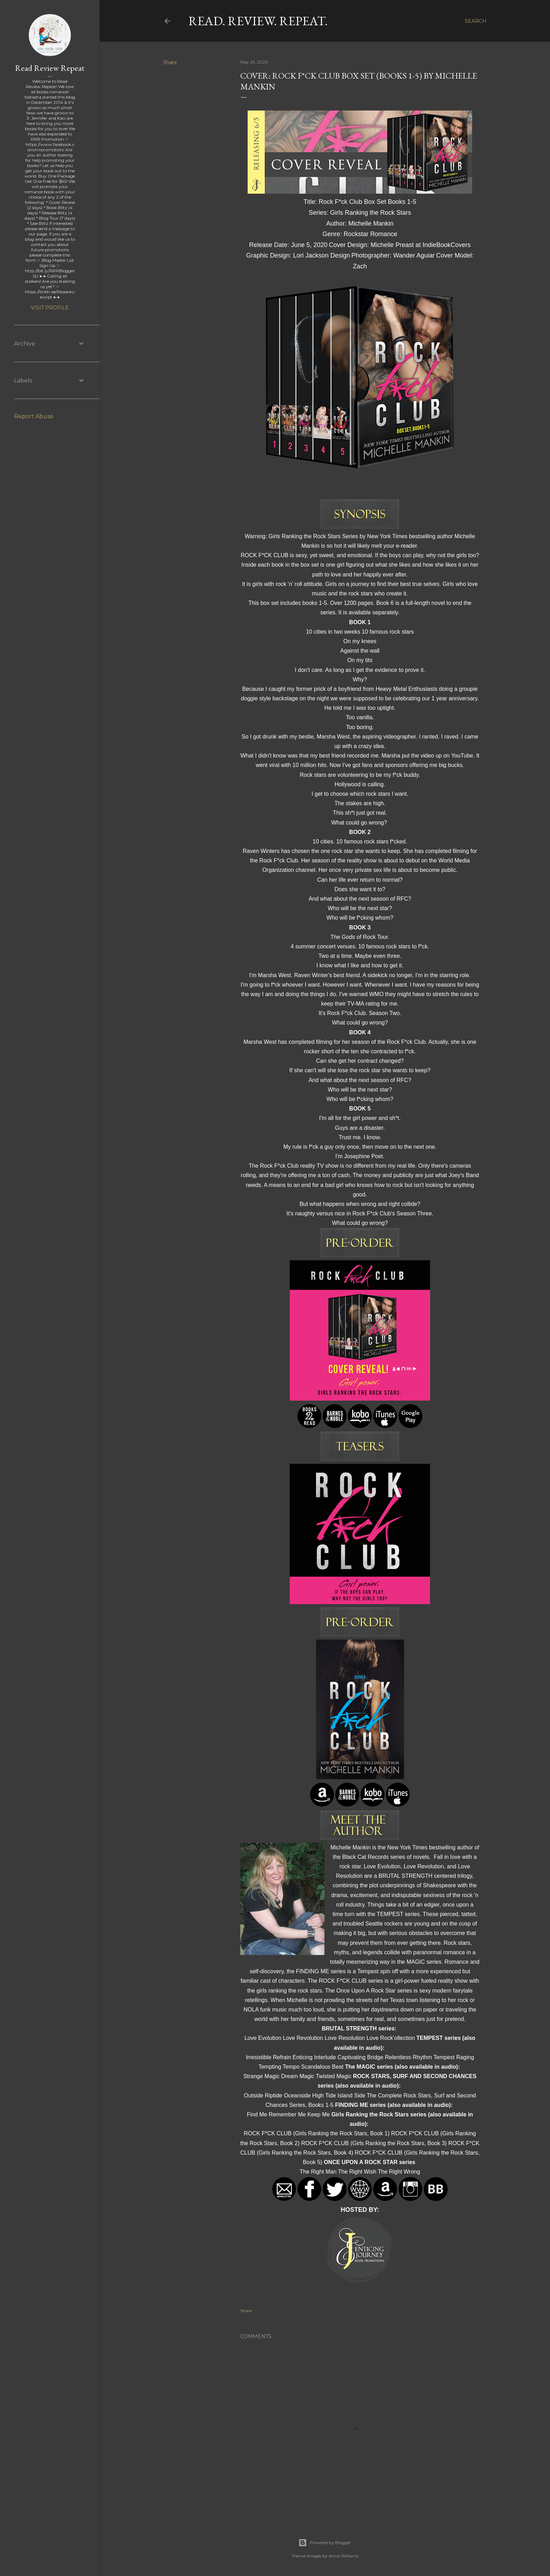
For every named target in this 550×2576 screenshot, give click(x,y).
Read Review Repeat (50, 67)
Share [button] (170, 62)
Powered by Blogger (325, 2542)
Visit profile (50, 308)
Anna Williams (343, 2555)
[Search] (476, 21)
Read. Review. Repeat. (258, 21)
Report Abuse (33, 416)
